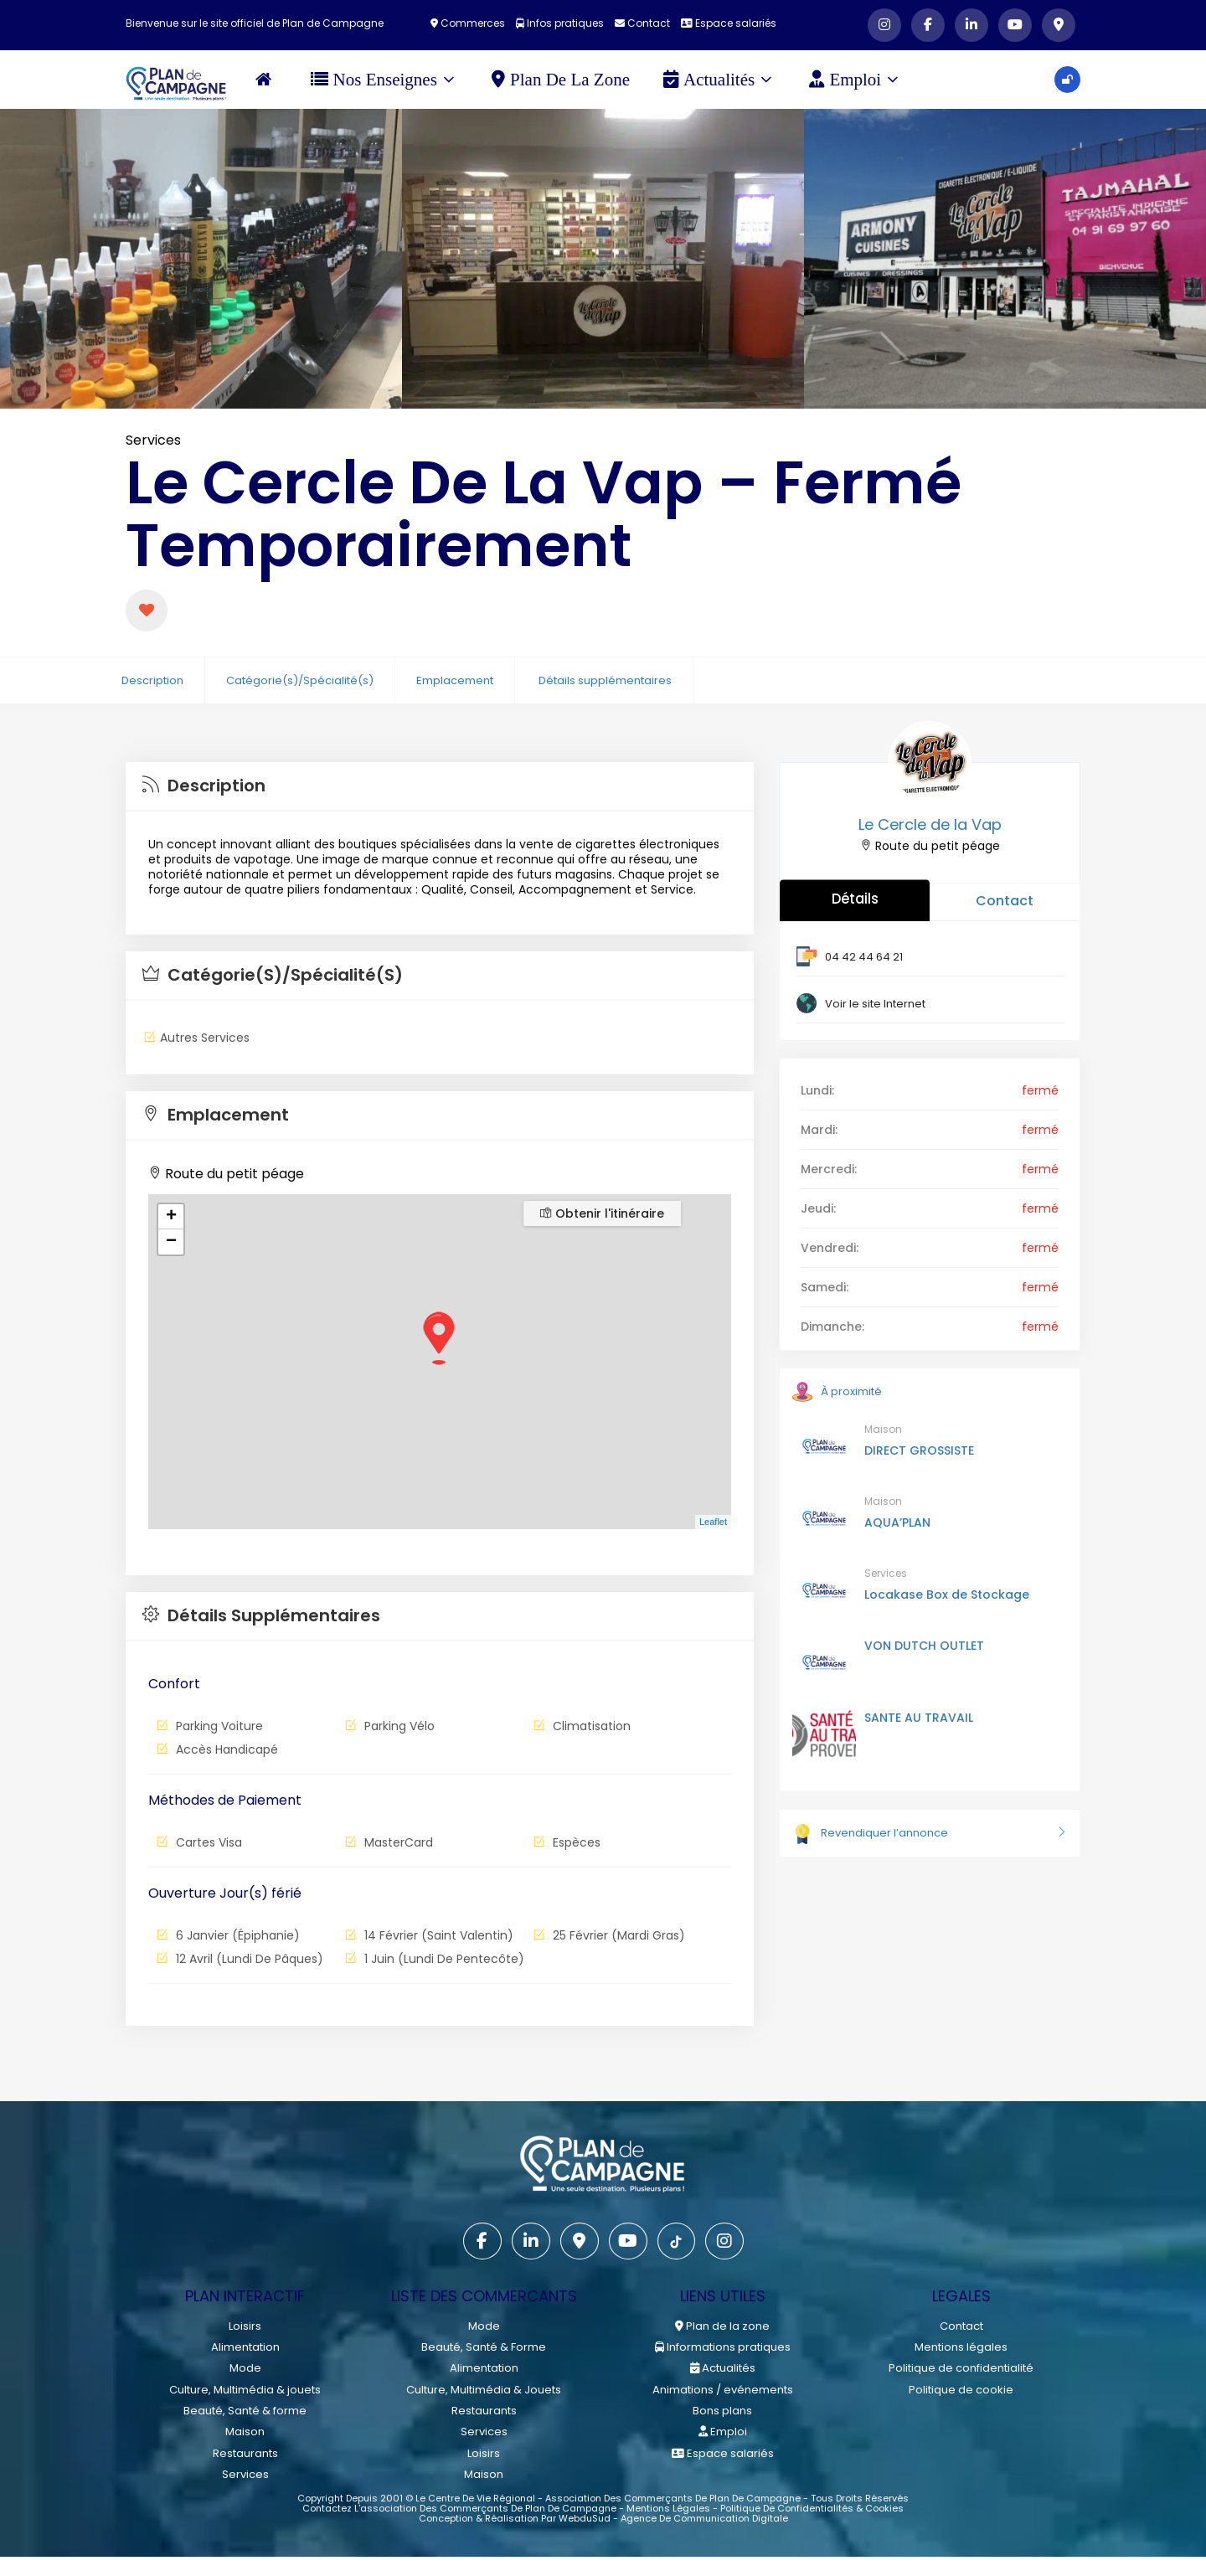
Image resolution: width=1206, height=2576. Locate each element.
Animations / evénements (722, 2389)
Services (153, 440)
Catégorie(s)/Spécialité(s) (300, 680)
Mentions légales (961, 2347)
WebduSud (585, 2516)
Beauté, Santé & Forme (483, 2347)
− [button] (171, 1242)
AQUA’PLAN (897, 1522)
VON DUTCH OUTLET (924, 1645)
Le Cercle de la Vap (930, 824)
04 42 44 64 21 (864, 957)
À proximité (837, 1391)
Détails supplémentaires (605, 680)
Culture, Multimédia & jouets (245, 2389)
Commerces (467, 23)
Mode (245, 2368)
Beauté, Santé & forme (245, 2410)
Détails (855, 898)
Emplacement (454, 680)
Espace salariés (728, 23)
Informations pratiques (723, 2347)
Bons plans (722, 2410)
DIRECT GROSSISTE (919, 1450)
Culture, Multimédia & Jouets (483, 2389)
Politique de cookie (961, 2389)
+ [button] (171, 1216)
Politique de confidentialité (961, 2368)
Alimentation (245, 2347)
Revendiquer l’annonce (929, 1832)
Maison (883, 1429)
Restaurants (245, 2452)
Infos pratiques (560, 23)
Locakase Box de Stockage (946, 1594)
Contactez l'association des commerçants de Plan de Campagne (459, 2506)
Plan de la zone (561, 80)
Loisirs (245, 2326)
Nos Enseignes (383, 80)
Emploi (854, 80)
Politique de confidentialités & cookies (812, 2506)
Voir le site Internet (875, 1004)
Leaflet (713, 1522)
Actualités (717, 80)
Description (152, 680)
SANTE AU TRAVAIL (918, 1717)
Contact (642, 23)
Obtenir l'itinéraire (602, 1213)
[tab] (440, 786)
